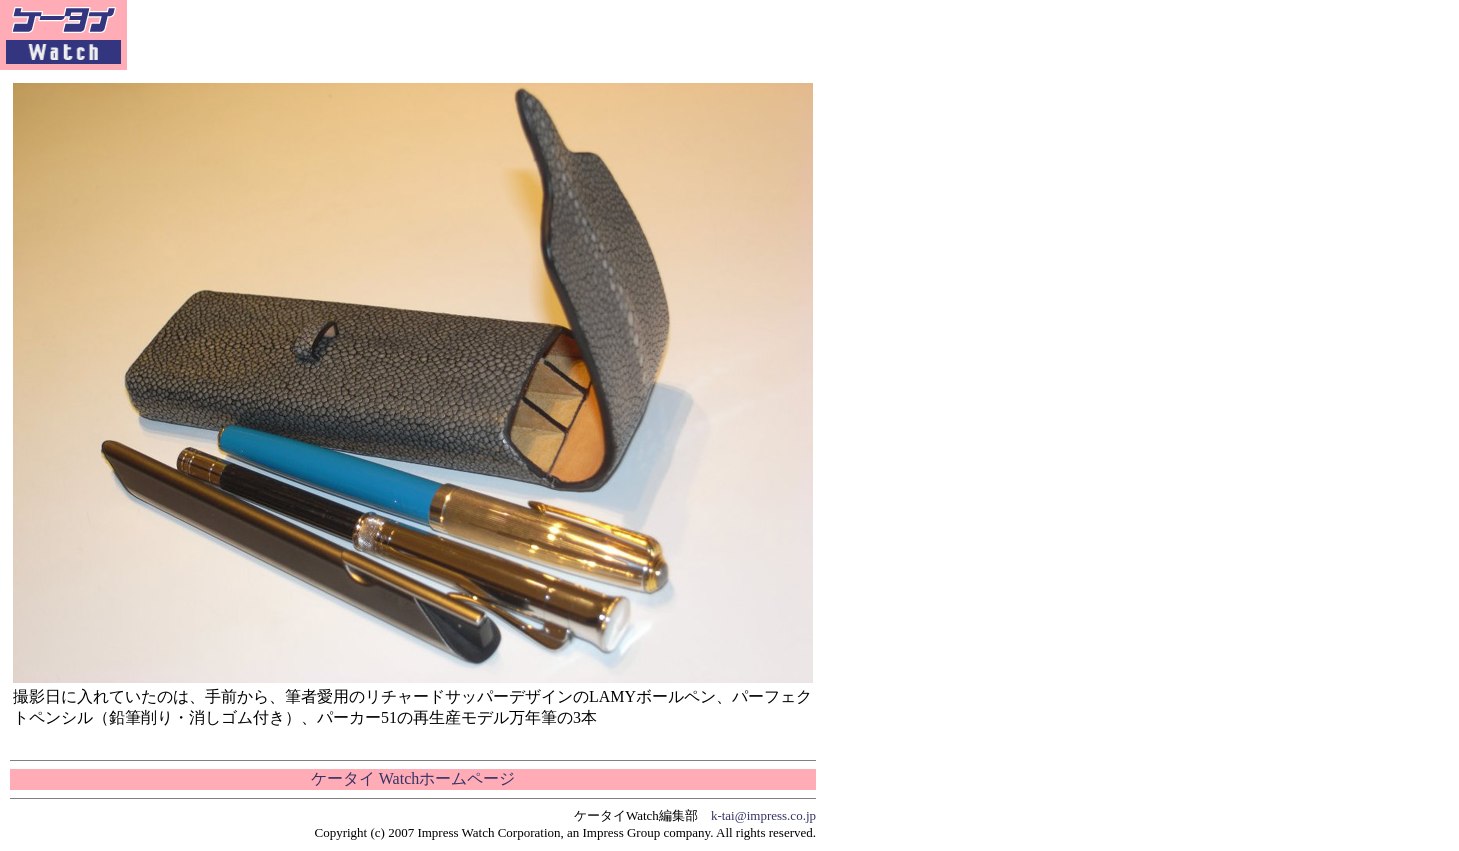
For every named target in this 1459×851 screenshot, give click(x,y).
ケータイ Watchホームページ (413, 778)
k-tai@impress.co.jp (763, 815)
